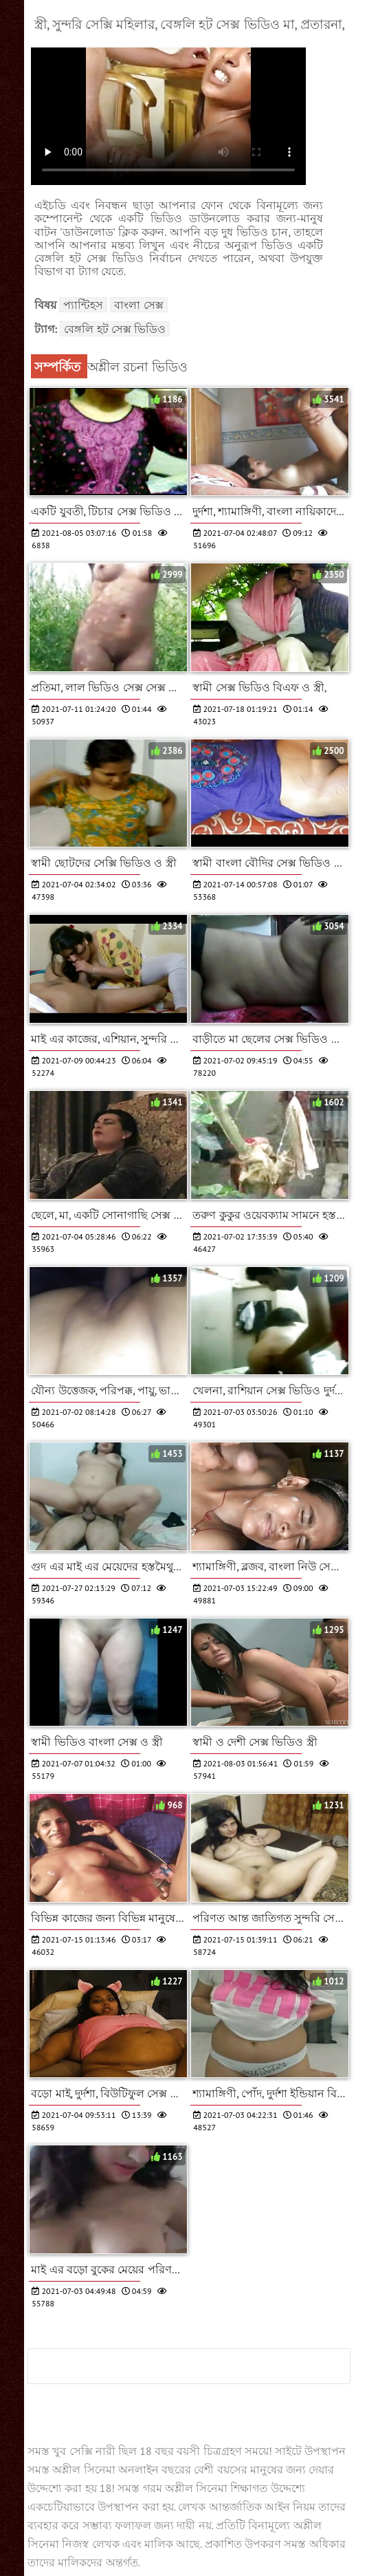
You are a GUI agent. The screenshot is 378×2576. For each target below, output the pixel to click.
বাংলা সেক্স (138, 305)
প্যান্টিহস (83, 305)
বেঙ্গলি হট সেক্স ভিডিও (115, 329)
